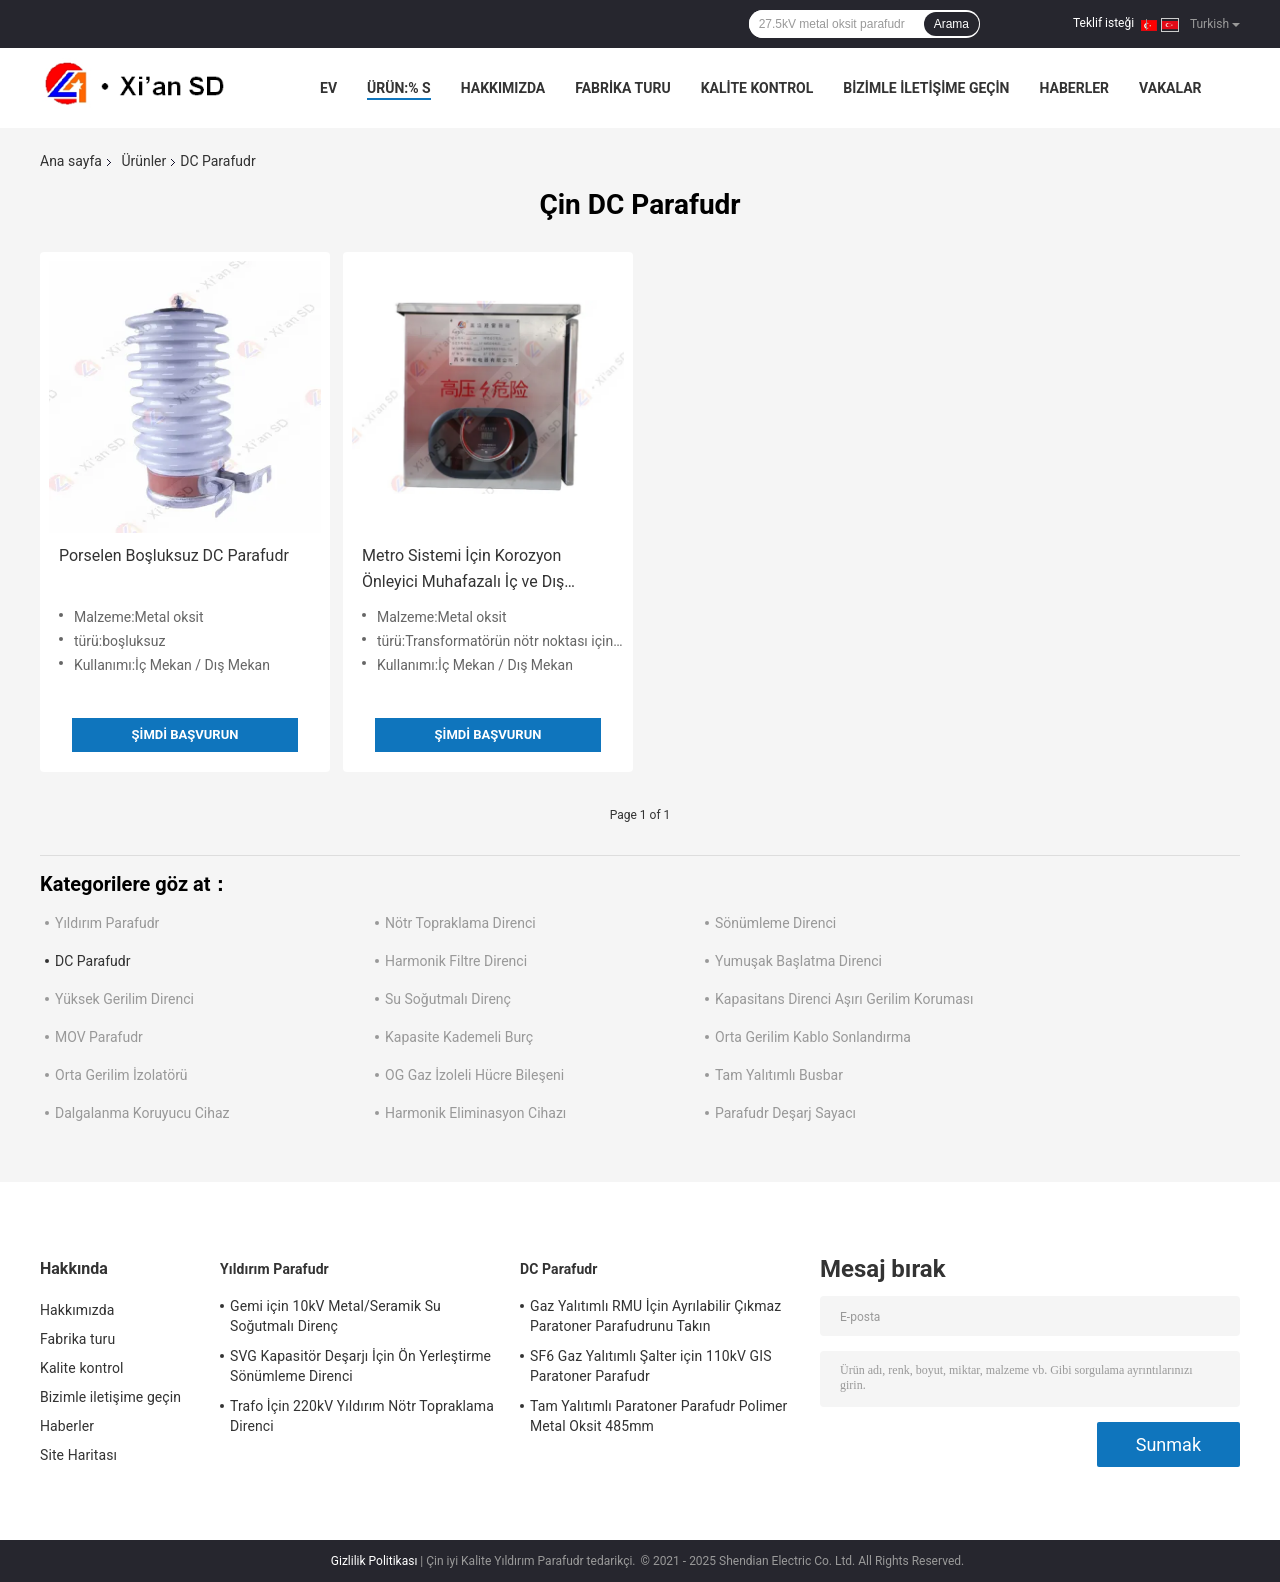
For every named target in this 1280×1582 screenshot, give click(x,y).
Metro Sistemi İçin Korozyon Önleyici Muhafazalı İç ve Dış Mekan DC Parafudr (463, 570)
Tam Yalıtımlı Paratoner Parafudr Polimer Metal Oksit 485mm (658, 1416)
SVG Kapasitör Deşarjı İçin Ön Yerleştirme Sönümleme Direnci (360, 1366)
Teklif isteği (1103, 23)
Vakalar (1170, 88)
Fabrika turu (622, 88)
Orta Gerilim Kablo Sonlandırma (813, 1037)
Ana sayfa (71, 161)
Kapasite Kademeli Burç (459, 1037)
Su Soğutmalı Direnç (448, 999)
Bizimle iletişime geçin (926, 88)
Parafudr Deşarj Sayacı (785, 1113)
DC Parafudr (92, 961)
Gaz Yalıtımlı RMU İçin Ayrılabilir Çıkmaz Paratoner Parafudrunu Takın (655, 1316)
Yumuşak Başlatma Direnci (798, 961)
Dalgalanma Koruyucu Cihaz (142, 1113)
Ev (328, 88)
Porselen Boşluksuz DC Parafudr (174, 555)
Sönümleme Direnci (775, 923)
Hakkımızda (503, 88)
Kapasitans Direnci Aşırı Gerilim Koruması (844, 999)
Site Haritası (78, 1455)
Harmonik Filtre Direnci (456, 961)
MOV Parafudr (99, 1037)
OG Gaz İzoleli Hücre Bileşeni (474, 1075)
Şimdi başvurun (185, 734)
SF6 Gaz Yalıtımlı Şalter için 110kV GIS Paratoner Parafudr (651, 1366)
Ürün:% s (399, 88)
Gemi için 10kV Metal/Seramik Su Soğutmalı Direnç (335, 1316)
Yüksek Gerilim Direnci (124, 999)
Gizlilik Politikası (374, 1561)
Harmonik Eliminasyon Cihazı (475, 1113)
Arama (951, 24)
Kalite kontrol (757, 88)
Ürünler (143, 161)
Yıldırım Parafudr (107, 923)
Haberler (1074, 88)
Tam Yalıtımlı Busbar (779, 1075)
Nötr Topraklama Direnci (460, 923)
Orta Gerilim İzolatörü (121, 1075)
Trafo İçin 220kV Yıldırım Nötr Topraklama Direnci (362, 1416)
